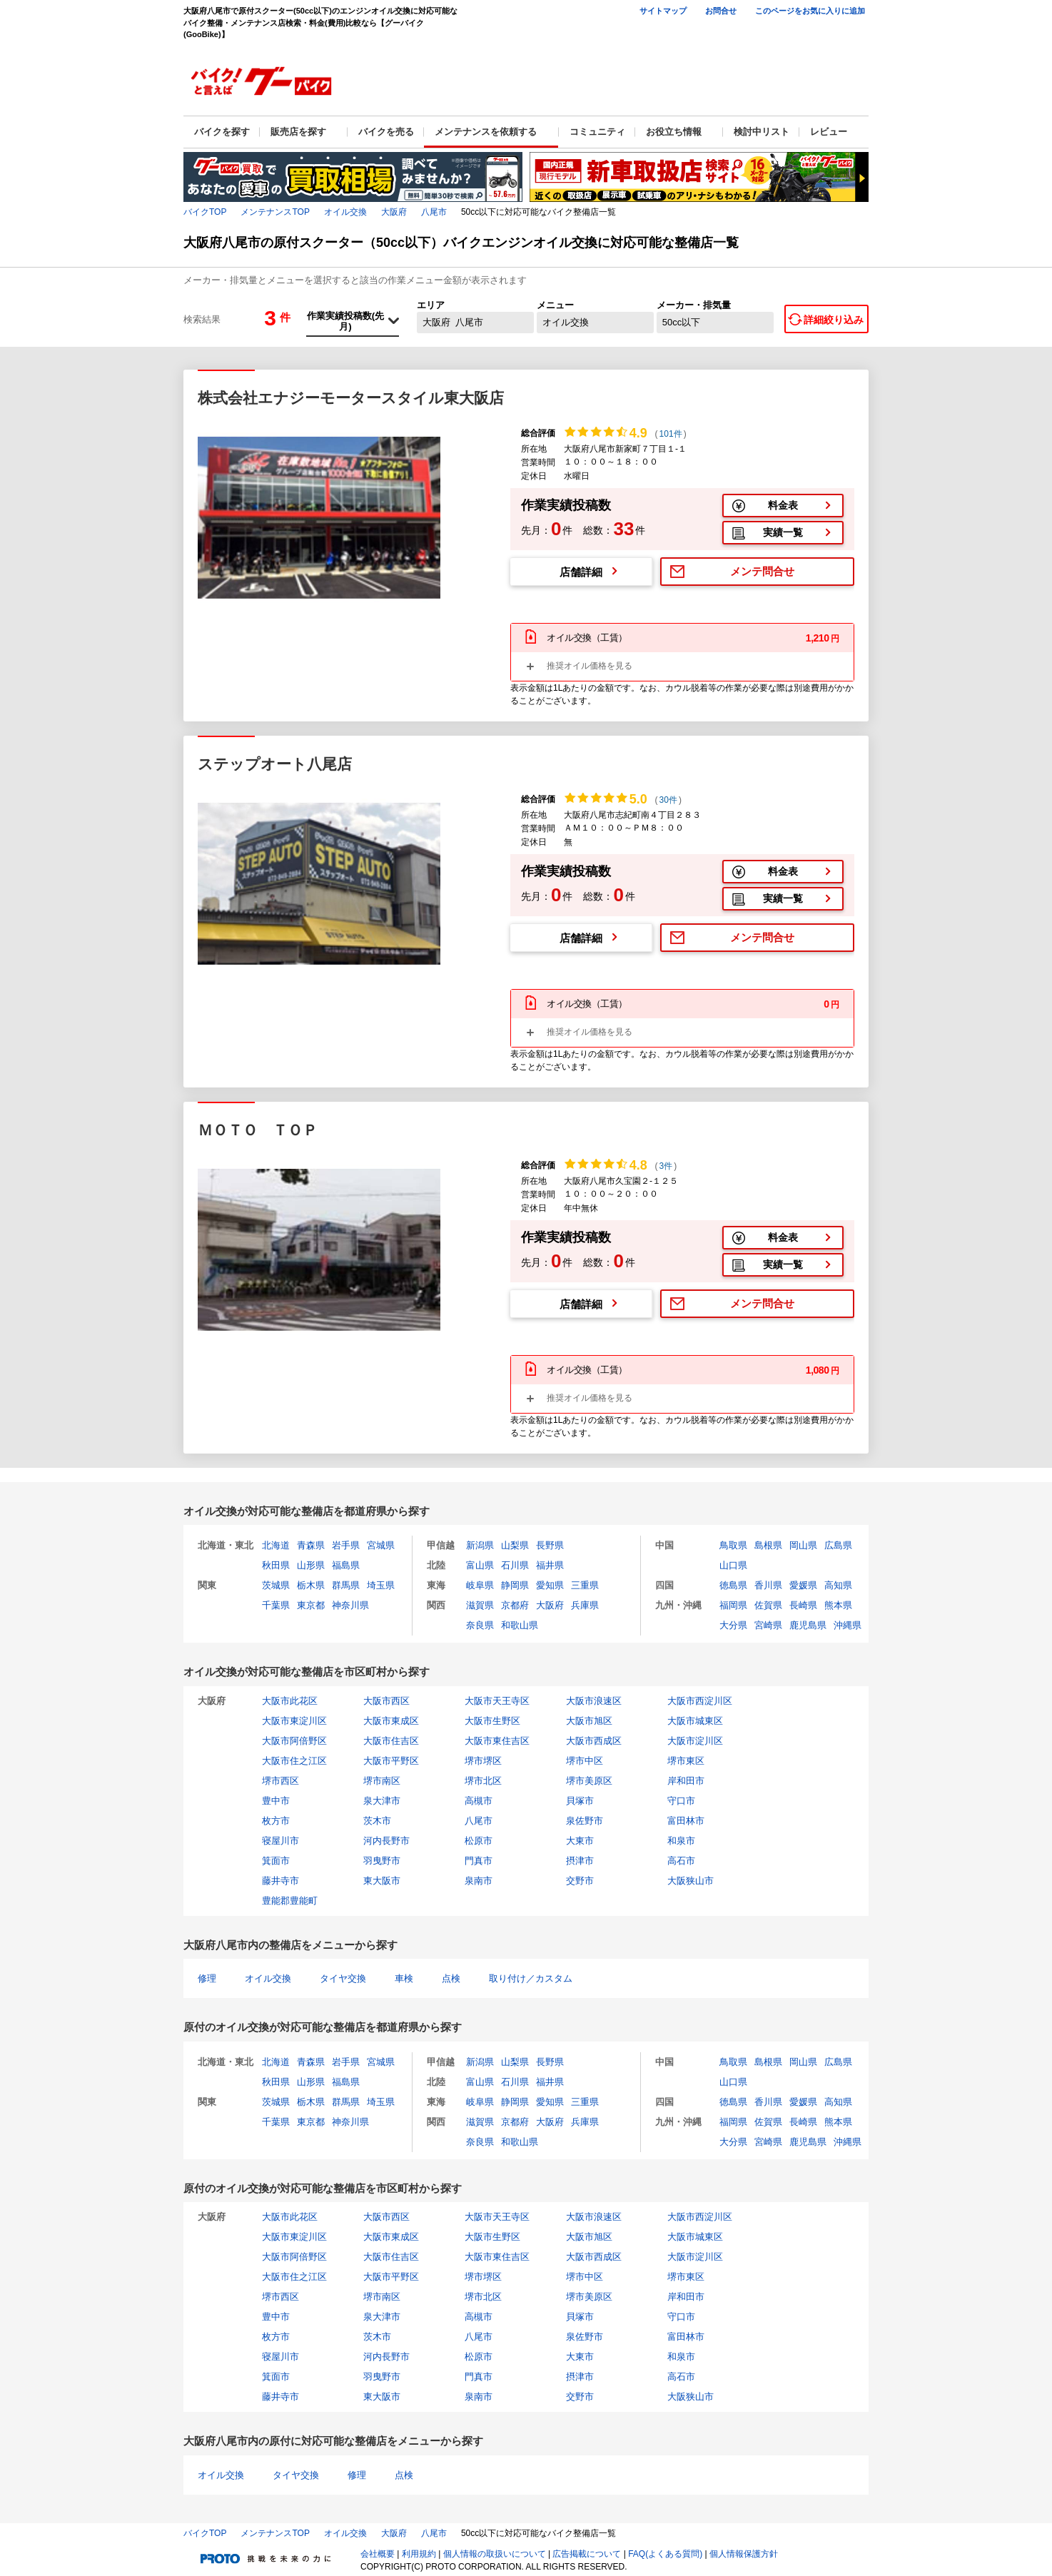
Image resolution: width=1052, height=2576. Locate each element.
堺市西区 (280, 1780)
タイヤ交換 (343, 1978)
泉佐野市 (584, 1820)
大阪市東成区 (391, 1720)
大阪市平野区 (391, 1760)
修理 (207, 1978)
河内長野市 (386, 1840)
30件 (668, 800)
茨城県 (276, 1585)
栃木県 (311, 1585)
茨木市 (377, 1820)
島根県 (768, 1545)
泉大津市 (381, 1800)
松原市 (478, 1840)
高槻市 (478, 1800)
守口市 (681, 1800)
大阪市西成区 (594, 1740)
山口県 (733, 1565)
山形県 (311, 1565)
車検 (404, 1978)
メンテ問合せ (762, 571)
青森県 (311, 1545)
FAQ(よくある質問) (665, 2554)
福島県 (346, 1565)
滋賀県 (480, 1605)
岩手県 (346, 1545)
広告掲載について (586, 2554)
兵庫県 (585, 1605)
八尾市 (434, 212)
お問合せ (721, 10)
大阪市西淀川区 (699, 1700)
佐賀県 (768, 1605)
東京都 (311, 1605)
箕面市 (276, 1860)
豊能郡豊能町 (290, 1900)
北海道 (276, 1545)
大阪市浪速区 (594, 1700)
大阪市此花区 (290, 1700)
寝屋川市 (280, 1840)
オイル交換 (345, 212)
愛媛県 (803, 1585)
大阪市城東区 (695, 1720)
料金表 (783, 505)
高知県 (838, 1585)
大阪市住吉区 (391, 1740)
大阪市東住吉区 (497, 1740)
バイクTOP (204, 212)
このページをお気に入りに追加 (810, 10)
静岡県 (515, 1585)
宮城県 (381, 1545)
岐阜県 (480, 1585)
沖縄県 (847, 1625)
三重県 (585, 1585)
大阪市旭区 (589, 1720)
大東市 (580, 1840)
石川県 (515, 1565)
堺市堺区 (483, 1760)
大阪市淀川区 (695, 1740)
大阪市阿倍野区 (294, 1740)
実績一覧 (783, 532)
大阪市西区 (386, 1700)
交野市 (580, 1880)
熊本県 (838, 1605)
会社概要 (377, 2554)
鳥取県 (733, 1545)
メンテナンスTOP (275, 212)
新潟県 (480, 1545)
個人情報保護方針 (743, 2554)
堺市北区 (483, 1780)
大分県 (733, 1625)
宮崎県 (768, 1625)
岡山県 (803, 1545)
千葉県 (276, 1605)
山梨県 (515, 1545)
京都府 (515, 1605)
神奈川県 (350, 1605)
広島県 (838, 1545)
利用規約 (419, 2554)
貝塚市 (580, 1800)
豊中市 (276, 1800)
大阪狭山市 (690, 1880)
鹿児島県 (807, 1625)
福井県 (550, 1565)
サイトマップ (663, 10)
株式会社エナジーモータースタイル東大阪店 (351, 398)
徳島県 (733, 1585)
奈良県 (480, 1625)
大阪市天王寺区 (497, 1700)
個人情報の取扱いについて (494, 2554)
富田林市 (685, 1820)
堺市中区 (584, 1760)
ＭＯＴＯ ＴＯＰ (258, 1130)
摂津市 (580, 1860)
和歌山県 (519, 1625)
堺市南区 (381, 1780)
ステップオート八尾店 (275, 764)
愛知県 (550, 1585)
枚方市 (276, 1820)
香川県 (768, 1585)
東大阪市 (381, 1880)
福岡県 (733, 1605)
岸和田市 (685, 1780)
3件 (666, 1166)
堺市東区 (685, 1760)
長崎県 (803, 1605)
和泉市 (681, 1840)
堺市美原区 (589, 1780)
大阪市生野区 (492, 1720)
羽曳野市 (381, 1860)
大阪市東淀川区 (294, 1720)
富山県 (480, 1565)
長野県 (550, 1545)
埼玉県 (381, 1585)
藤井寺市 (280, 1880)
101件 (670, 434)
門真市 (478, 1860)
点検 (451, 1978)
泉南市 (478, 1880)
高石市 (681, 1860)
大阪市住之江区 (294, 1760)
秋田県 (276, 1565)
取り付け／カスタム (530, 1978)
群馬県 (346, 1585)
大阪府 (394, 212)
